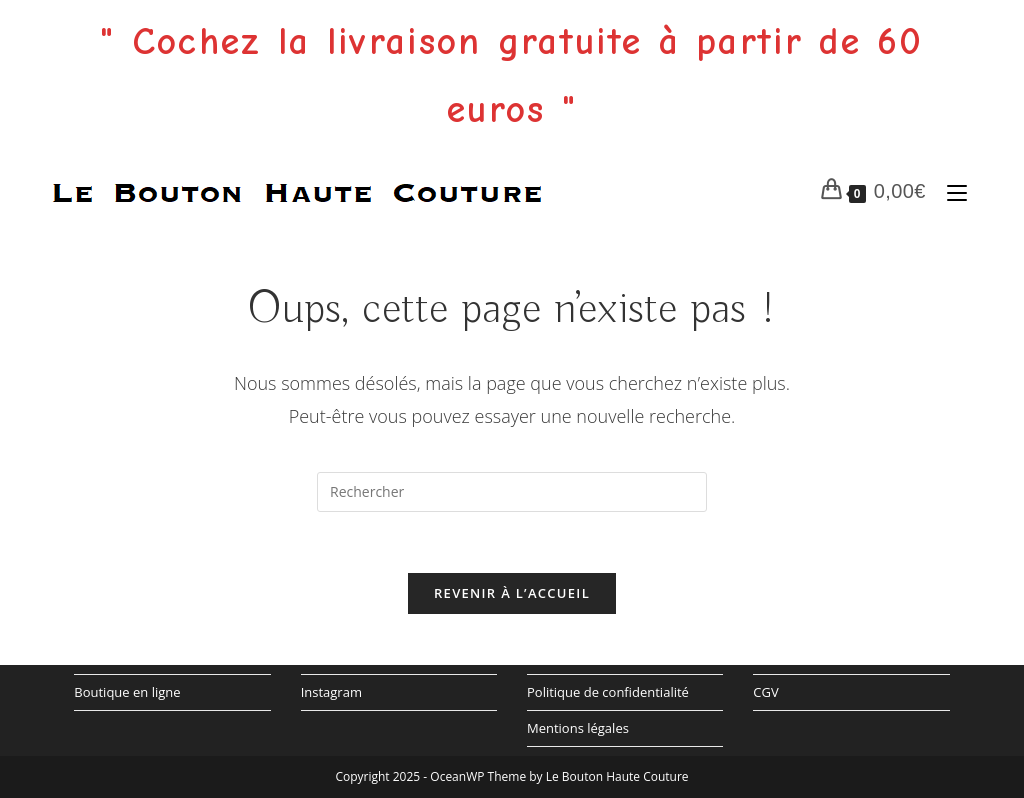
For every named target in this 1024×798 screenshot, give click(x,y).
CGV (765, 692)
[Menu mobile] (952, 191)
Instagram (331, 692)
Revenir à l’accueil (512, 593)
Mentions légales (578, 728)
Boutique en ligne (127, 692)
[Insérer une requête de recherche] (512, 492)
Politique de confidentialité (608, 692)
